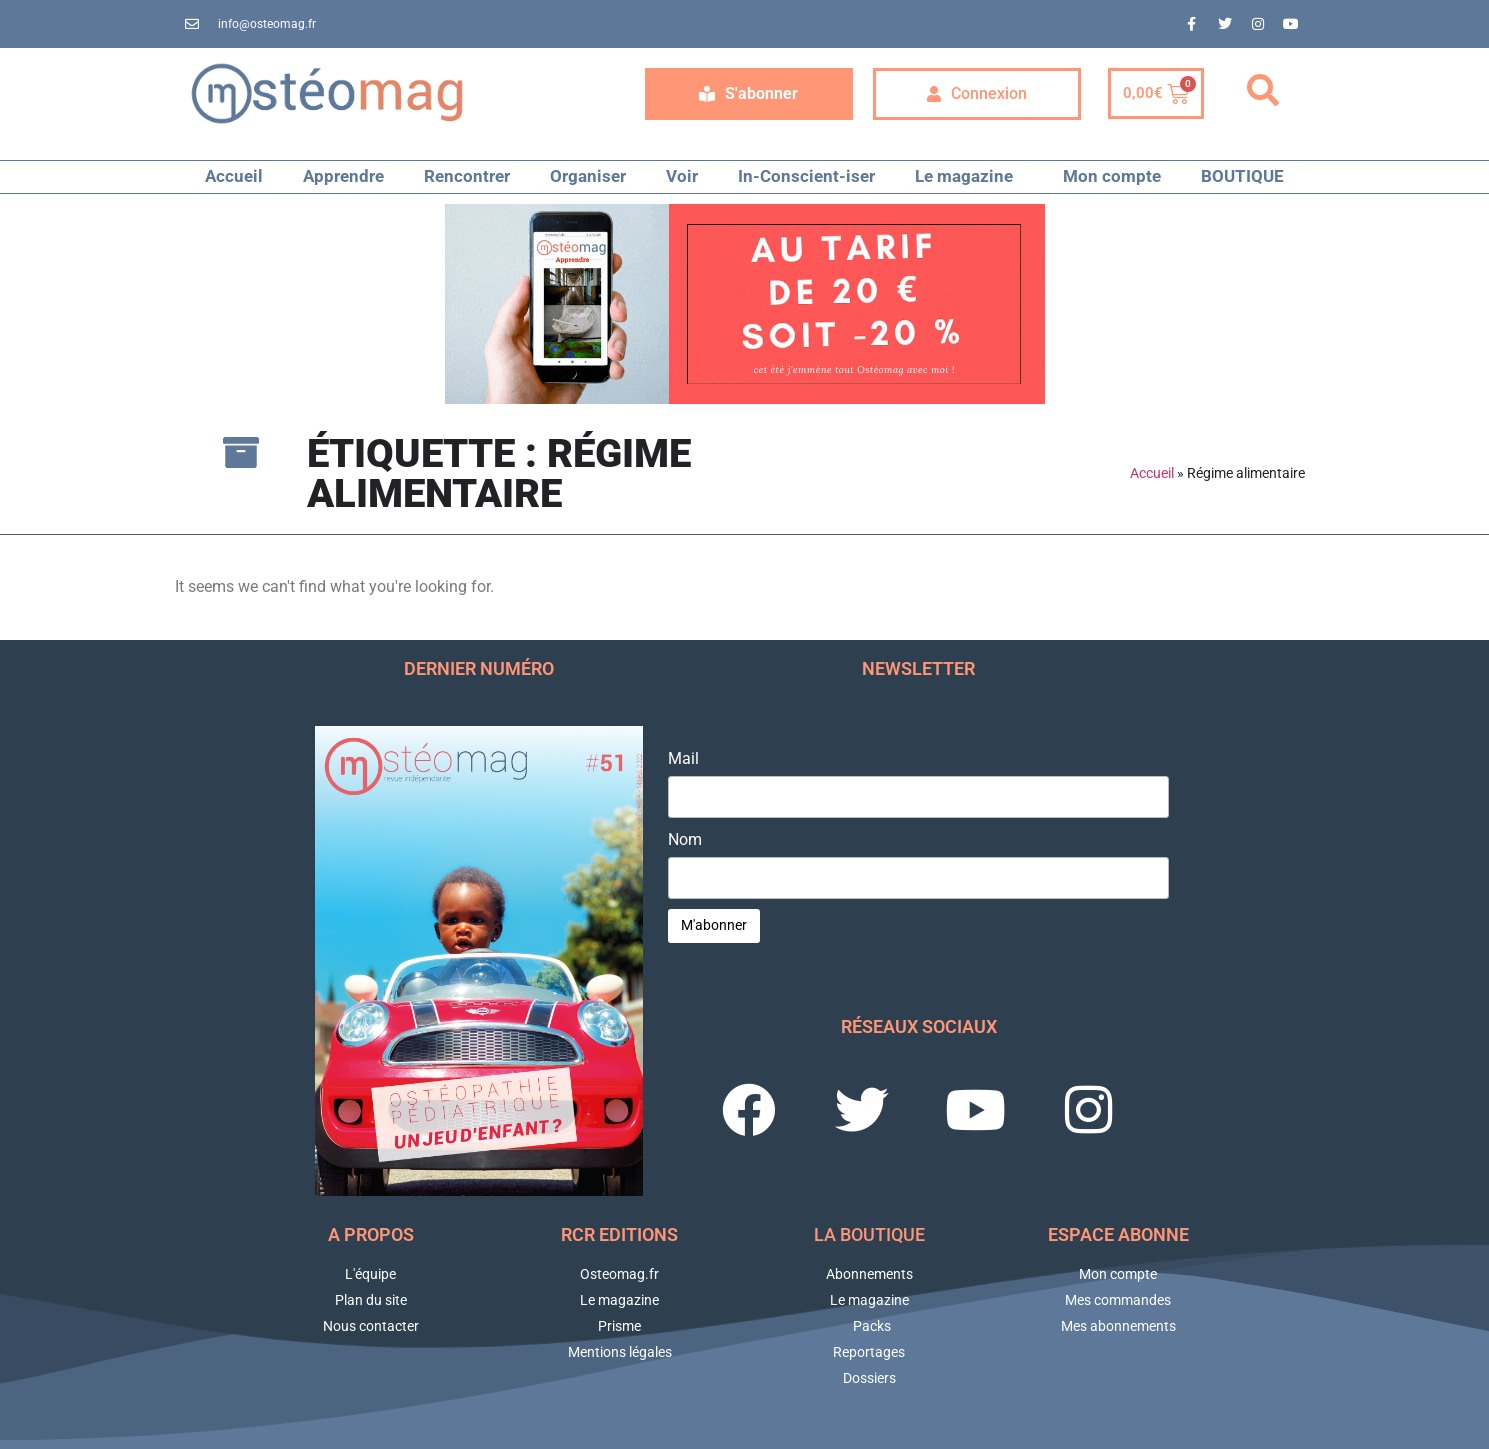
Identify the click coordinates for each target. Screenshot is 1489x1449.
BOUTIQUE (1242, 176)
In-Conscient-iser (806, 176)
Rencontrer (467, 176)
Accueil (234, 176)
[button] (1263, 91)
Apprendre (343, 176)
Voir (682, 176)
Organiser (588, 176)
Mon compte (1112, 176)
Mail (683, 759)
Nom (685, 840)
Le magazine (969, 176)
